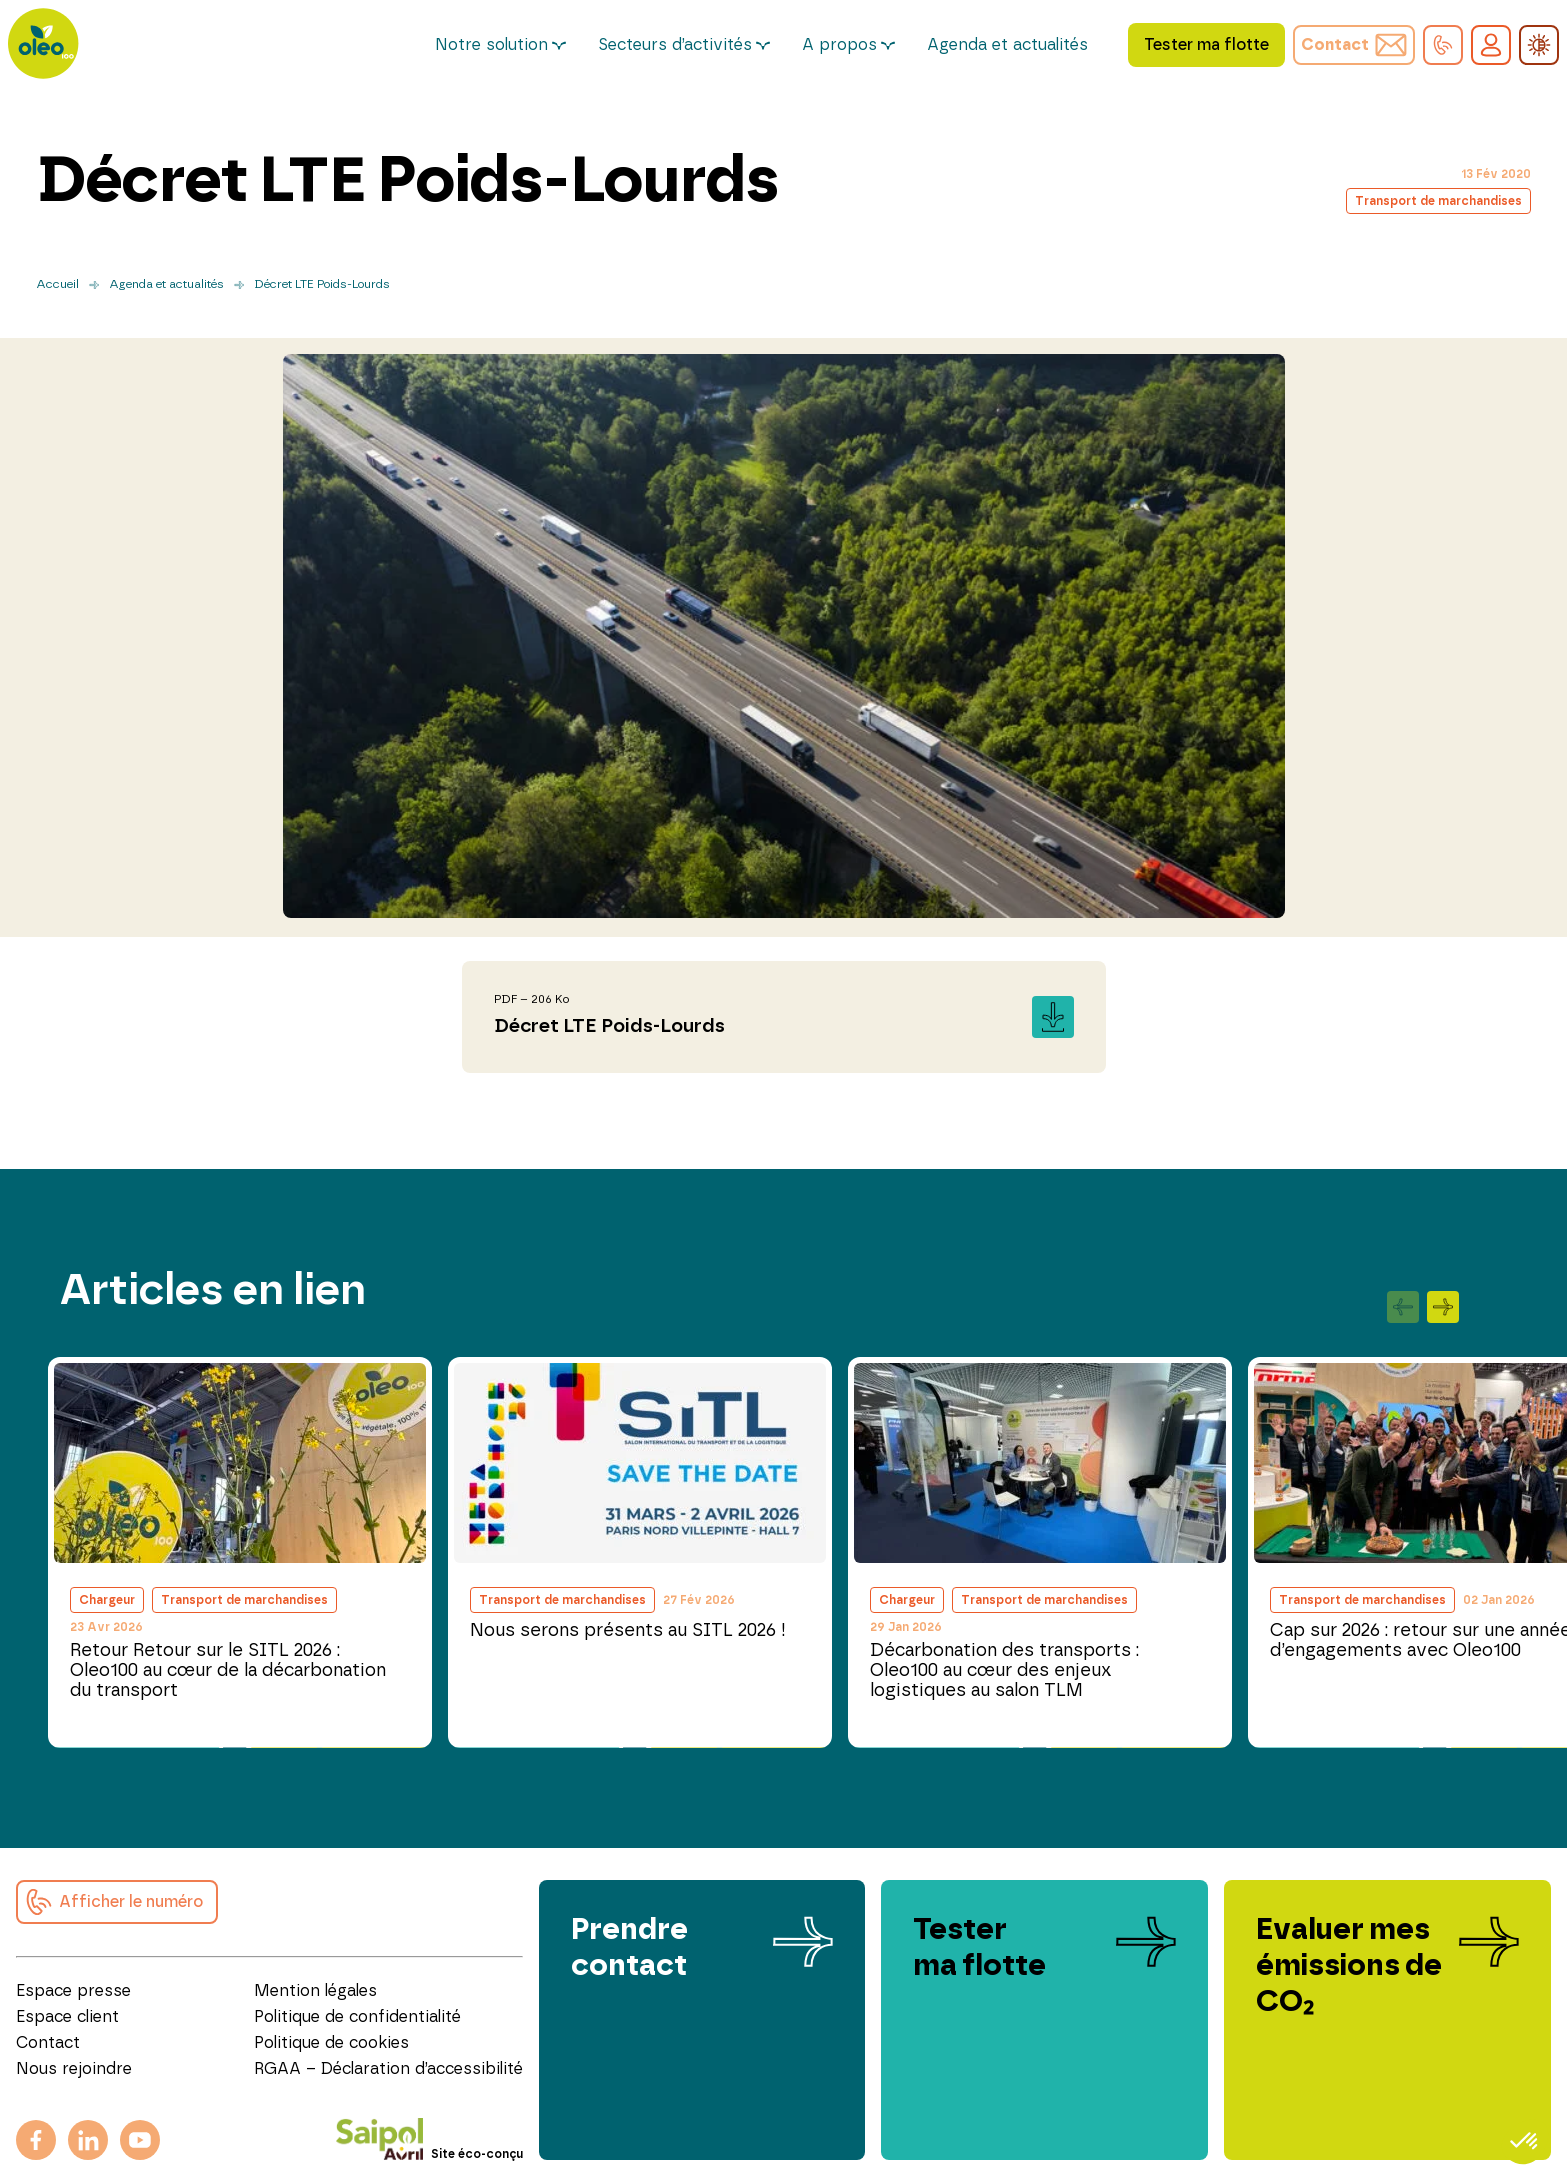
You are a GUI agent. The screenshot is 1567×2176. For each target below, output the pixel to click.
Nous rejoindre (74, 2069)
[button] (1443, 45)
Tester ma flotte (1206, 45)
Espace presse (73, 1991)
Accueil (57, 284)
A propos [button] (839, 45)
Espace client (67, 2017)
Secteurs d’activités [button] (675, 45)
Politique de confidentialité (357, 2017)
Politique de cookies (331, 2043)
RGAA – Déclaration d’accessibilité (388, 2069)
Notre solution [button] (491, 45)
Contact (48, 2043)
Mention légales (315, 1991)
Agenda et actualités (1007, 45)
